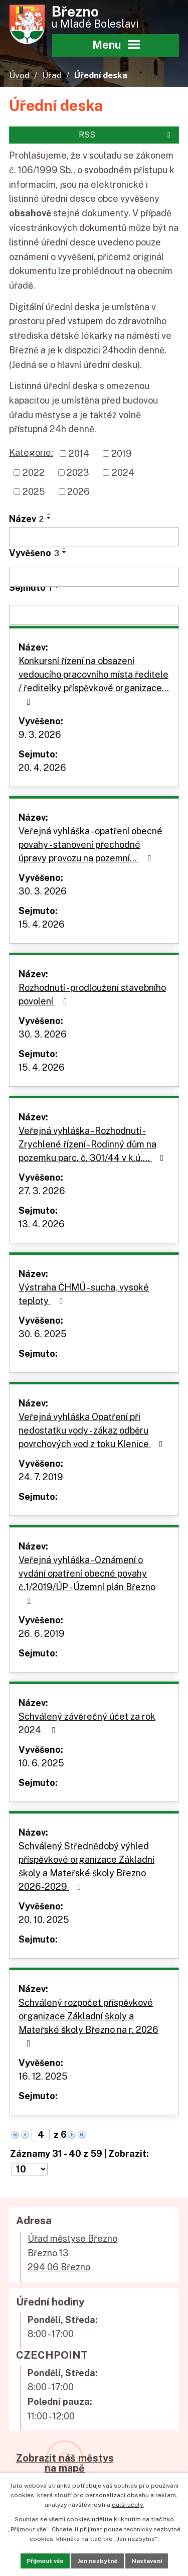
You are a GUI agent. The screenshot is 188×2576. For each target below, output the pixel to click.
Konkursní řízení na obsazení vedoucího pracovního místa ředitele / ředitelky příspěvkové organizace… (94, 681)
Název (26, 518)
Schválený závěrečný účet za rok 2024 (87, 1723)
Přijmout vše (45, 2560)
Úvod (19, 75)
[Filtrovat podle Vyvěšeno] (94, 577)
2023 (78, 472)
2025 (34, 491)
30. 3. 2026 (43, 891)
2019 (121, 453)
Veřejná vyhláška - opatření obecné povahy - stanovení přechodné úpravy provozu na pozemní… (90, 844)
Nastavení (146, 2560)
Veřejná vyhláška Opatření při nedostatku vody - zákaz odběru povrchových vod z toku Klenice (93, 1430)
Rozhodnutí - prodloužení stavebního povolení (92, 994)
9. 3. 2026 (40, 734)
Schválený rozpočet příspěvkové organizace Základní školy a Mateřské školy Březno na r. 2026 (88, 2022)
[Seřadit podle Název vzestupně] (49, 514)
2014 (79, 453)
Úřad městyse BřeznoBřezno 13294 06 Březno (72, 2253)
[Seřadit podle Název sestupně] (49, 518)
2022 (34, 472)
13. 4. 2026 (42, 1224)
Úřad (52, 75)
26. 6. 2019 (42, 1633)
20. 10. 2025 (44, 1919)
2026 (78, 491)
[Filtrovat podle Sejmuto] (94, 615)
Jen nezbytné (97, 2560)
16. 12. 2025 (43, 2076)
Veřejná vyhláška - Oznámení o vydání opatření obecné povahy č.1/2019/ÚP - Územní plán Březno (87, 1580)
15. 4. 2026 (42, 924)
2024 (123, 472)
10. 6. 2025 (41, 1763)
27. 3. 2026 (42, 1191)
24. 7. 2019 (41, 1477)
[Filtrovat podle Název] (94, 537)
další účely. (128, 2504)
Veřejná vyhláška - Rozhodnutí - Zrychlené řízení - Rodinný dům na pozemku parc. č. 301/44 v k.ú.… (93, 1144)
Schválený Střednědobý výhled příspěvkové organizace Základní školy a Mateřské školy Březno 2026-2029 (86, 1866)
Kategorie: (31, 452)
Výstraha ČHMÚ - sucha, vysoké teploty (84, 1294)
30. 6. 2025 (43, 1334)
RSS (126, 135)
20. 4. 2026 (42, 767)
